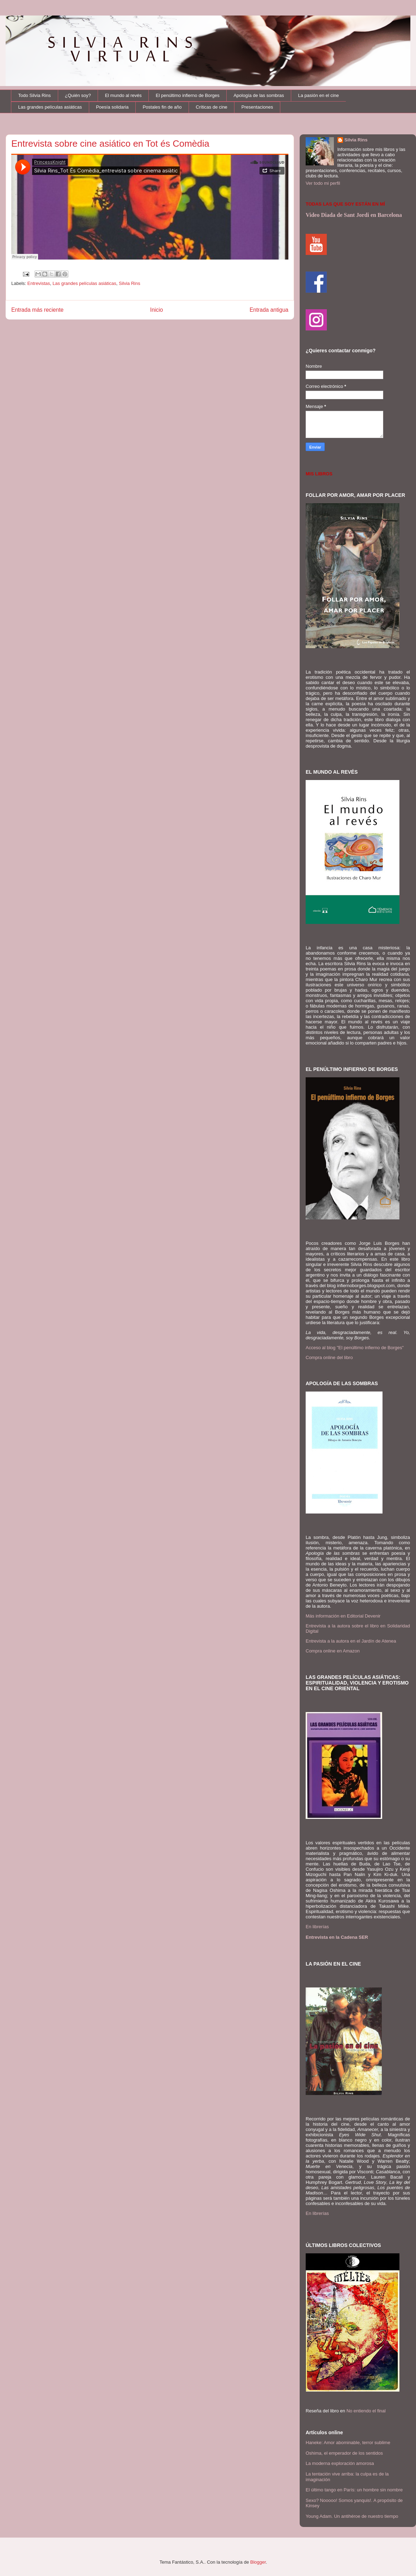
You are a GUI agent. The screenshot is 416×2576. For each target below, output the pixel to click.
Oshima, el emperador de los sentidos (344, 2453)
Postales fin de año (162, 107)
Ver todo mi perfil (323, 183)
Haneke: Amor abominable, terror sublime (348, 2442)
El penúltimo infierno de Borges (188, 95)
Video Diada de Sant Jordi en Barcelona (354, 215)
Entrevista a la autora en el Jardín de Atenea (351, 1641)
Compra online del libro (329, 1357)
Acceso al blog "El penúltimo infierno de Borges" (355, 1347)
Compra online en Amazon (333, 1651)
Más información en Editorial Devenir (343, 1616)
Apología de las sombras (258, 95)
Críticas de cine (211, 107)
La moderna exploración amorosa (340, 2463)
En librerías (317, 1926)
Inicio (156, 310)
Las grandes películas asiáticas (50, 107)
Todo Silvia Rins (34, 95)
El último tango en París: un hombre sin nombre (354, 2489)
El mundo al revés (123, 95)
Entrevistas (38, 283)
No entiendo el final (366, 2410)
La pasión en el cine (318, 95)
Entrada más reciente (37, 310)
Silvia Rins (129, 283)
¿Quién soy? (78, 95)
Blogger (258, 2562)
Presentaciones (257, 107)
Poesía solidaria (112, 107)
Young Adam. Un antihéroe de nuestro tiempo (352, 2516)
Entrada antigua (269, 310)
